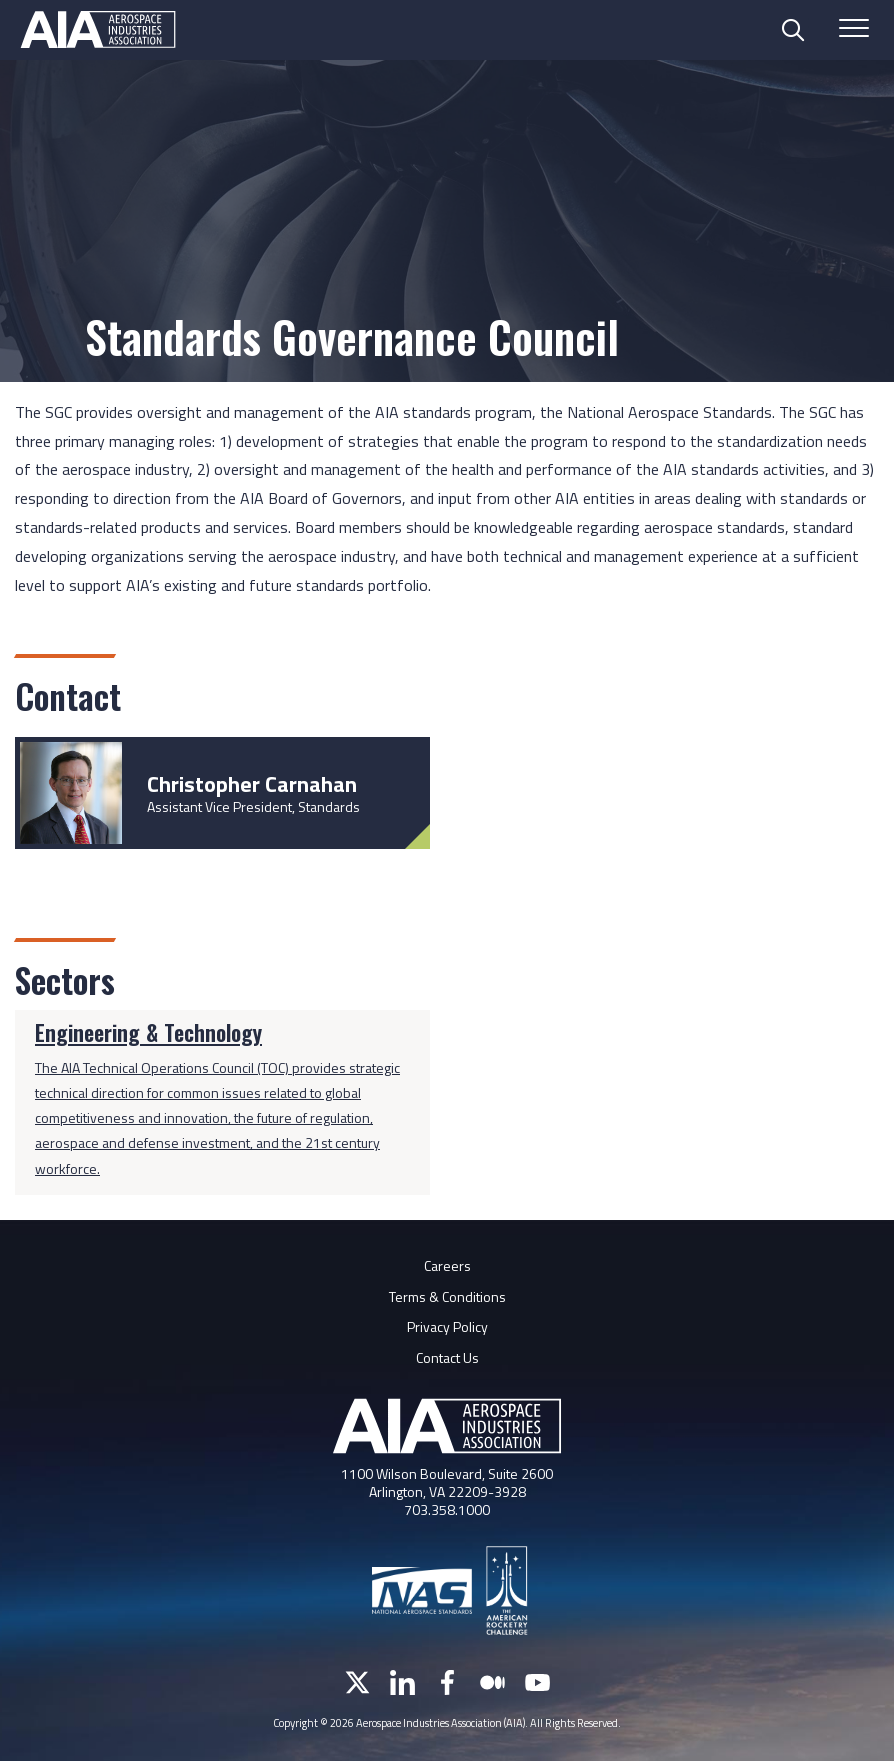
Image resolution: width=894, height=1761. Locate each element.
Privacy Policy (447, 1326)
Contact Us (447, 1357)
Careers (447, 1265)
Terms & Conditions (447, 1296)
